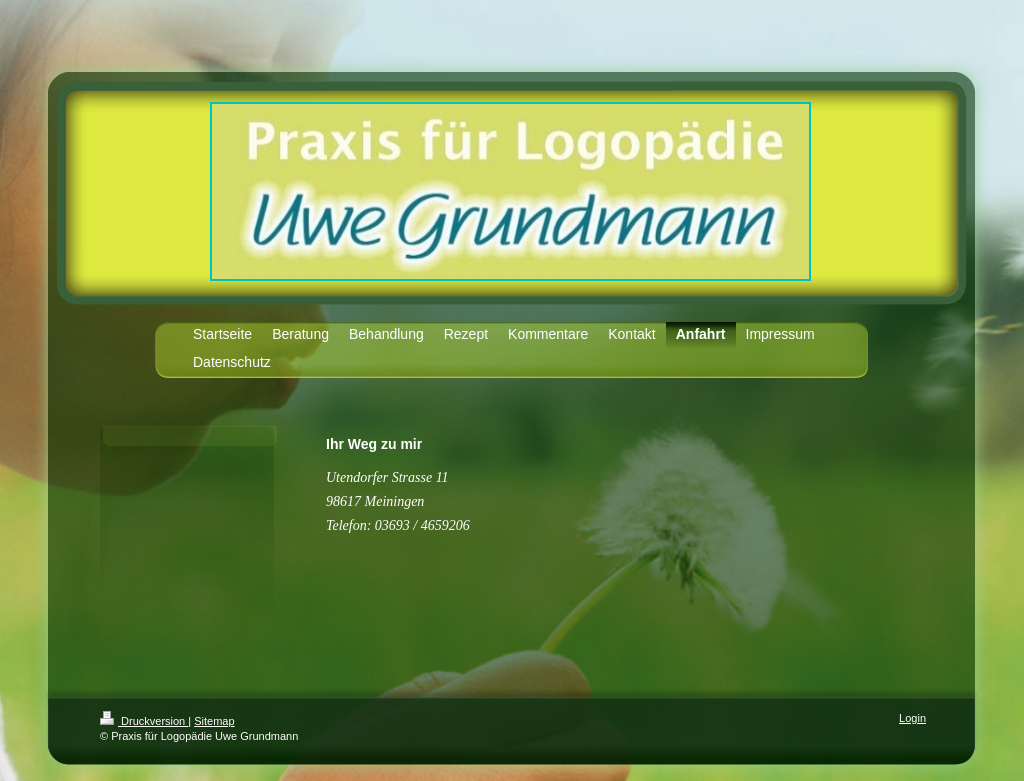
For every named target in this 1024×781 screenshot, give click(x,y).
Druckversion (144, 721)
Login (912, 718)
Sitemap (214, 721)
